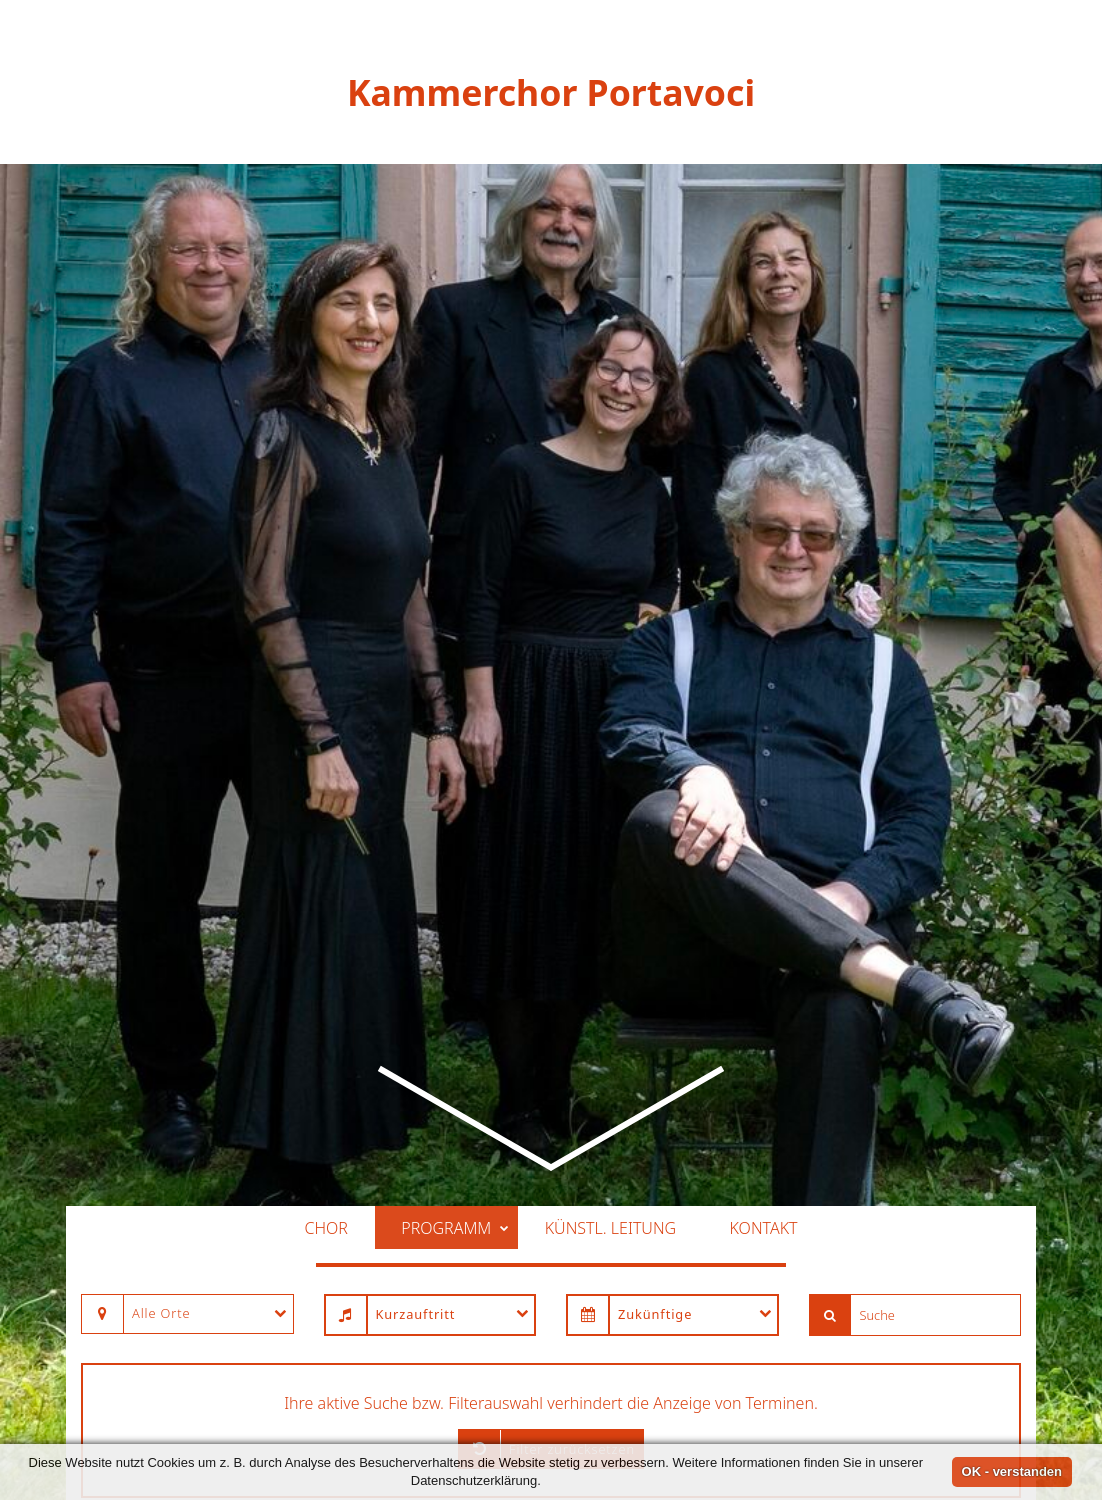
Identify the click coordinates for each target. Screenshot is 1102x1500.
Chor (325, 1035)
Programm (455, 1035)
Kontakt (764, 1035)
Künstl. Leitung (610, 1035)
